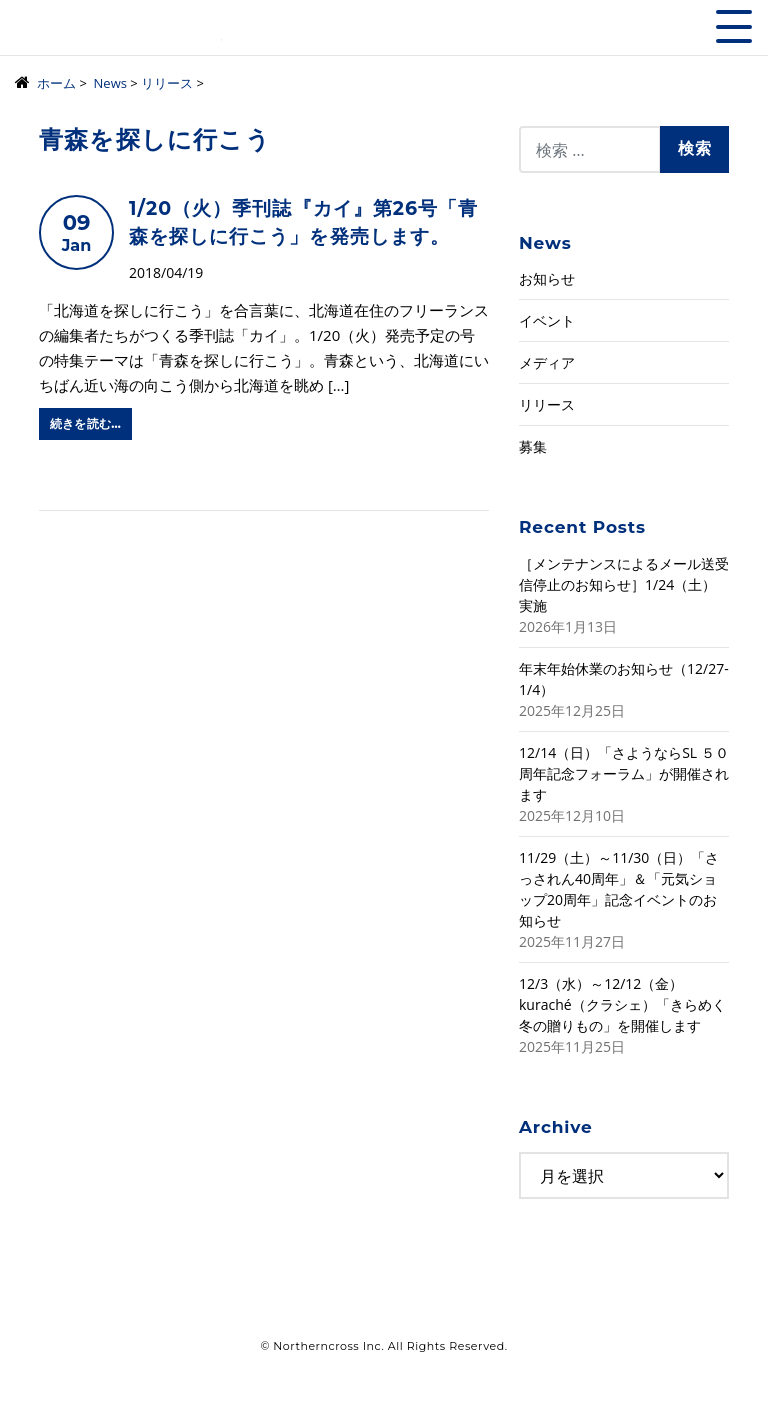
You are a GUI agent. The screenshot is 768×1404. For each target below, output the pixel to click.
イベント (547, 320)
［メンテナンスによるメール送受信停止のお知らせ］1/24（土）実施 (624, 584)
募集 (533, 446)
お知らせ (547, 278)
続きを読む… (85, 423)
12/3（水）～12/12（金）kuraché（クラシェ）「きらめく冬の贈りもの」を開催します (622, 1004)
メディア (547, 362)
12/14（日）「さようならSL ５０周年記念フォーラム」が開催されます (624, 773)
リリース (547, 404)
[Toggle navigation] (734, 26)
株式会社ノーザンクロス (118, 34)
